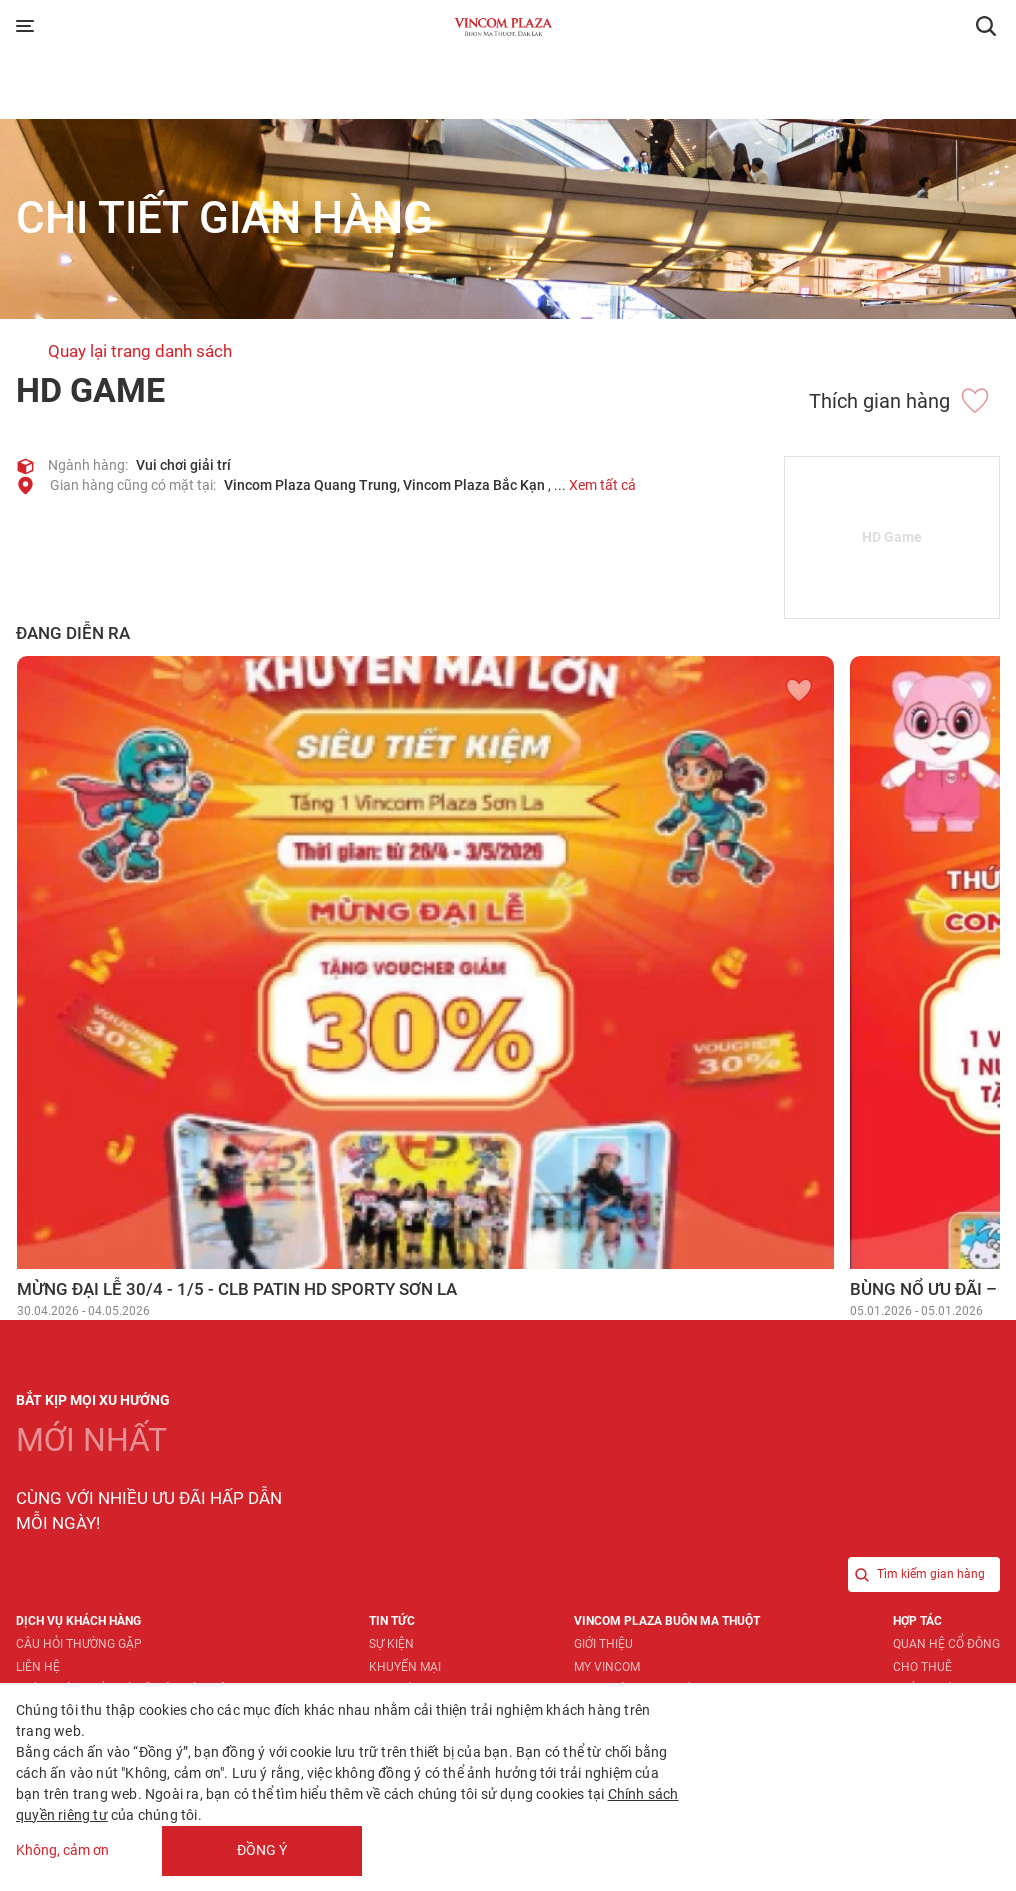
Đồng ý (262, 1850)
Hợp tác (917, 1621)
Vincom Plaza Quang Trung (310, 485)
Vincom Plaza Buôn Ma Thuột (667, 1621)
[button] (986, 26)
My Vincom (607, 1667)
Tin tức (392, 1621)
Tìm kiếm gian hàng (916, 1574)
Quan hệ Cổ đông (946, 1644)
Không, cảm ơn (62, 1851)
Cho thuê (922, 1667)
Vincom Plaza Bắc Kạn (474, 485)
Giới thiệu (603, 1644)
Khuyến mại (405, 1667)
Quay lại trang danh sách (140, 351)
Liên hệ (38, 1667)
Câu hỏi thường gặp (79, 1644)
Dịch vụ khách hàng (78, 1621)
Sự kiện (391, 1644)
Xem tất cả (602, 485)
